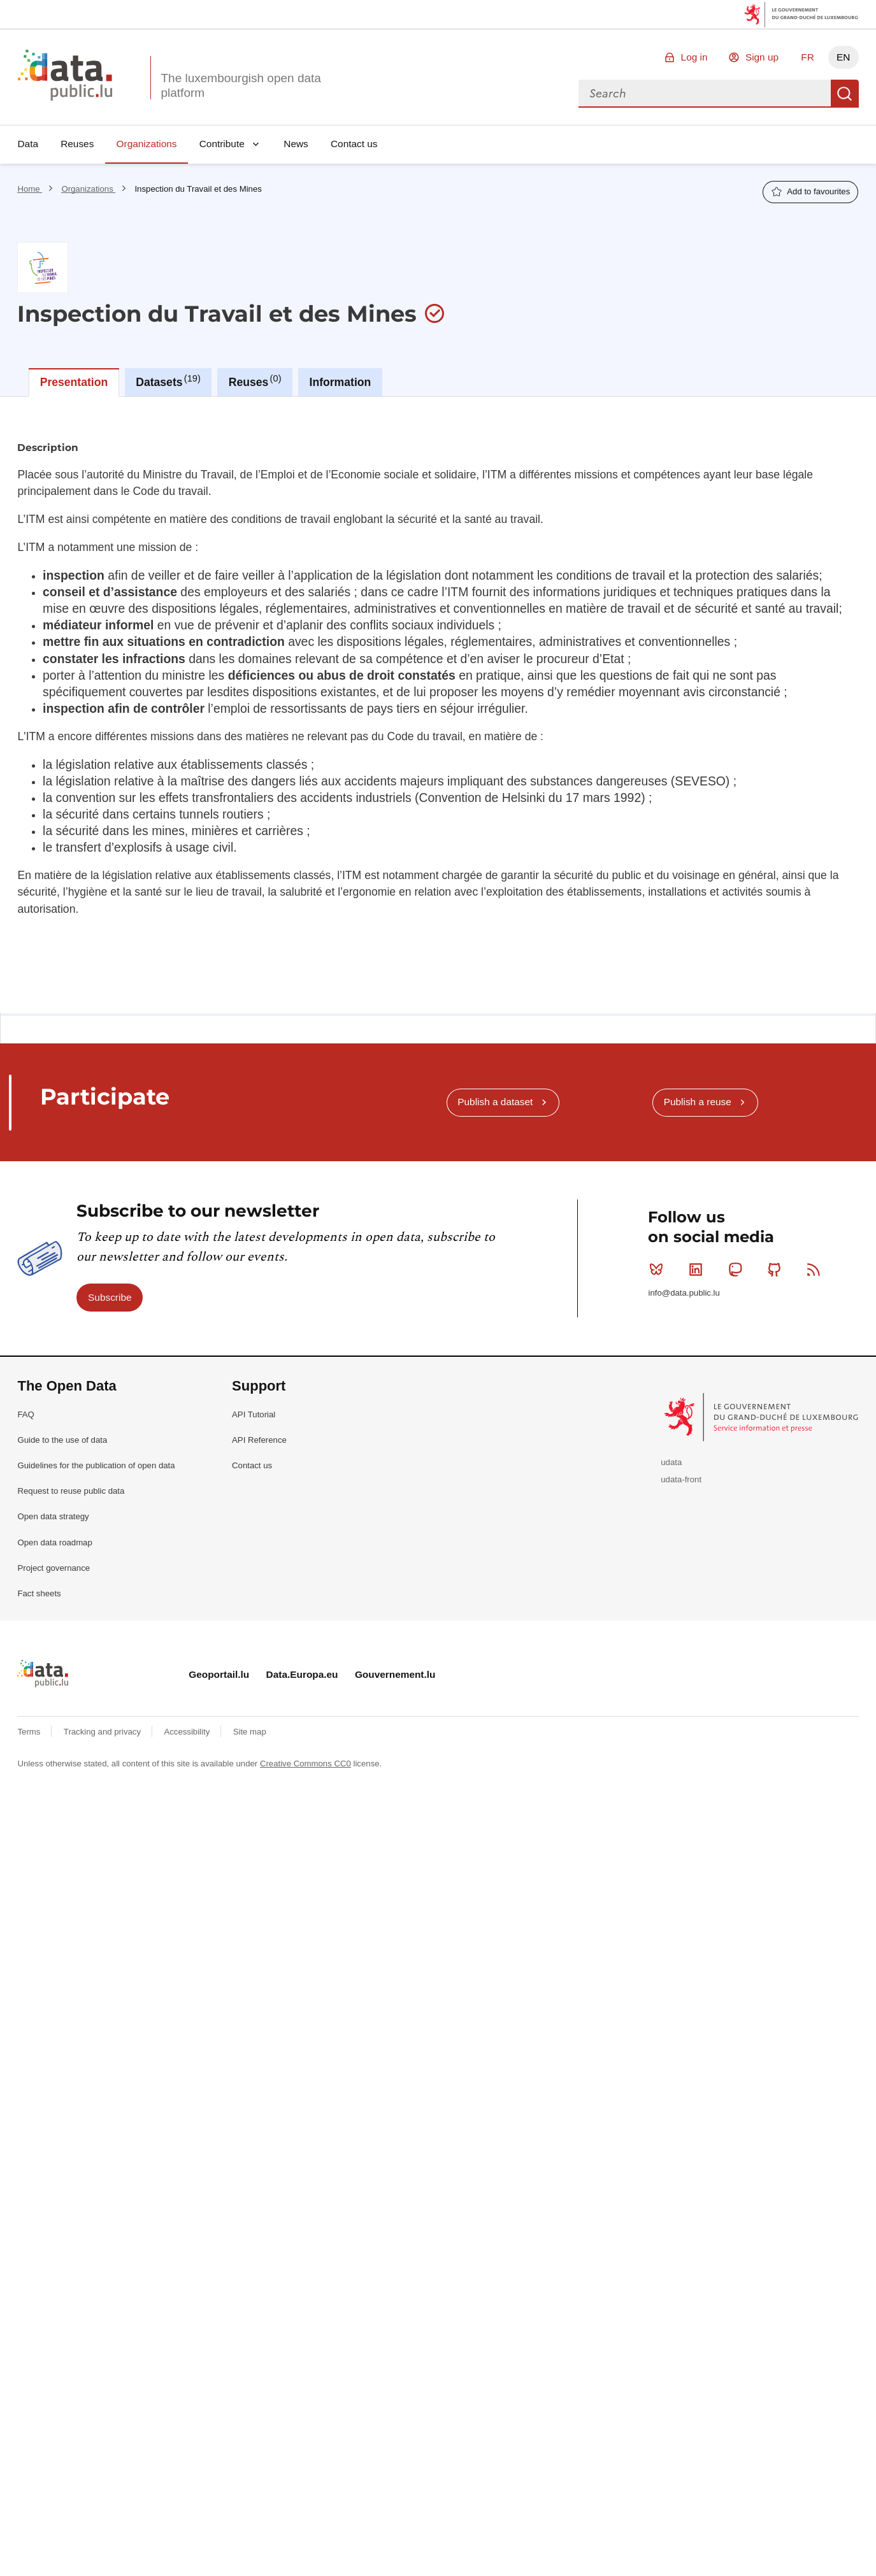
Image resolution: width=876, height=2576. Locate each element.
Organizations (147, 143)
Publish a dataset (495, 1101)
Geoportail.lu (219, 1674)
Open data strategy (53, 1516)
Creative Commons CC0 (305, 1763)
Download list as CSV (109, 843)
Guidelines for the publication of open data (96, 1465)
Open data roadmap (54, 1542)
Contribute (222, 143)
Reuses (77, 143)
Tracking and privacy (103, 1731)
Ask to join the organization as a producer (757, 438)
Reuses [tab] (255, 381)
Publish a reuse (697, 1101)
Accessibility (188, 1731)
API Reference (259, 1440)
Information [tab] (340, 382)
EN (843, 57)
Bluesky (659, 1269)
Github (777, 1269)
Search (845, 94)
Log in (694, 57)
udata (671, 1462)
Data (27, 143)
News (296, 143)
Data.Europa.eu (302, 1674)
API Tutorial (253, 1414)
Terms (30, 1731)
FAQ (25, 1414)
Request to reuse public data (70, 1491)
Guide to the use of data (62, 1440)
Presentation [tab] (74, 382)
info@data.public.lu (683, 1293)
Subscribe (109, 1297)
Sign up (762, 57)
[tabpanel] (438, 600)
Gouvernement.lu (395, 1674)
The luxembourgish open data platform (240, 85)
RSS (816, 1269)
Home (29, 189)
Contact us (354, 143)
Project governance (53, 1568)
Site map (249, 1731)
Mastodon (738, 1269)
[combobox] (704, 94)
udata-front (681, 1479)
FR (807, 57)
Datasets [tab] (168, 381)
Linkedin (698, 1269)
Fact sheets (39, 1593)
